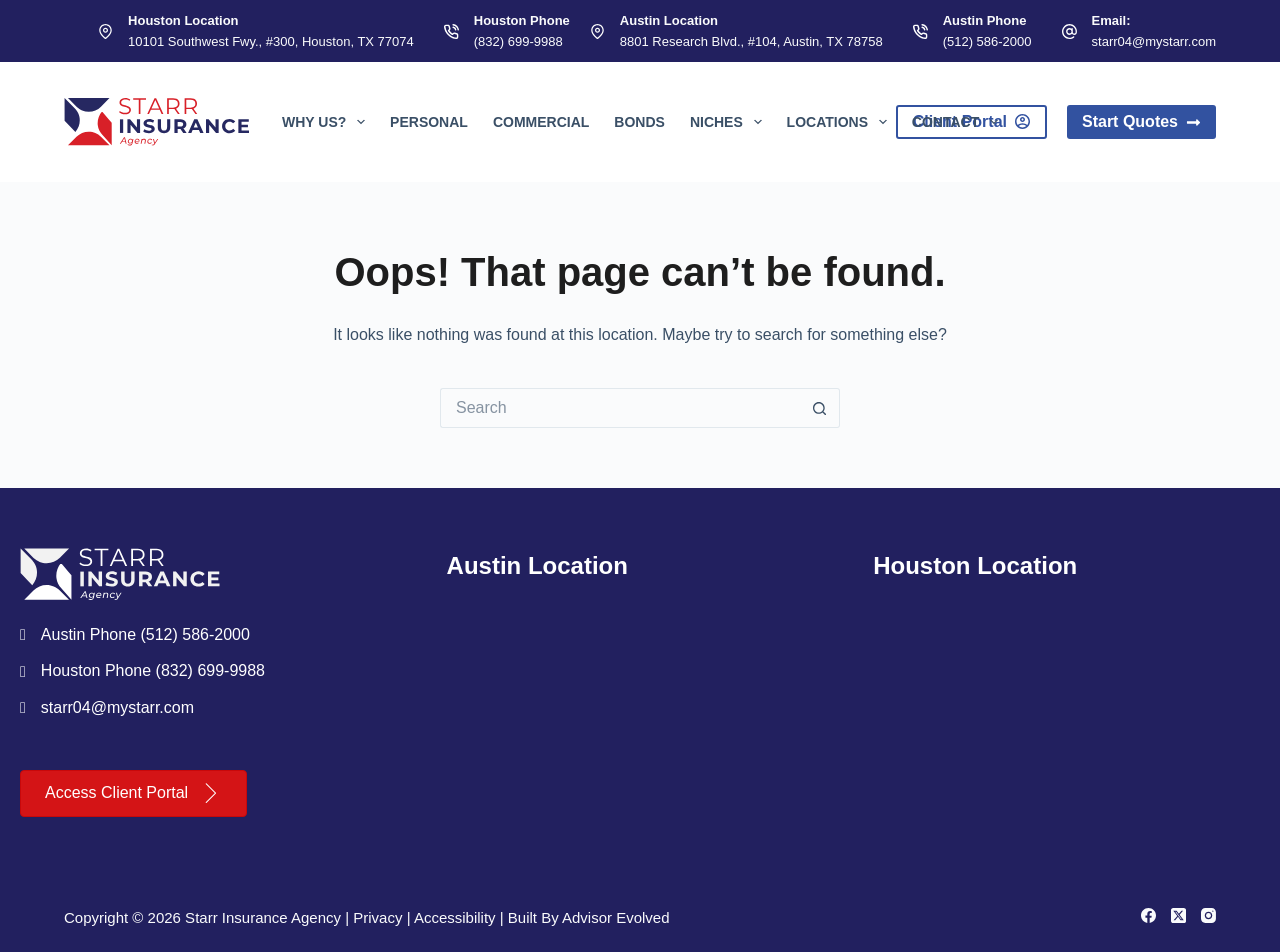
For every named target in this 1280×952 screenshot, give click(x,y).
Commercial (541, 122)
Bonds (639, 122)
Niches (730, 122)
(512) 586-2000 (987, 41)
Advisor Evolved (616, 917)
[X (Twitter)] (1178, 915)
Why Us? (327, 122)
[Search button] (820, 408)
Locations (841, 122)
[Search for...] (620, 408)
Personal (429, 122)
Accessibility (455, 917)
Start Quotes (1141, 121)
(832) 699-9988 (518, 41)
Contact (959, 122)
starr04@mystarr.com (1154, 41)
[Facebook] (1148, 915)
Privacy (377, 917)
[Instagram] (1208, 915)
